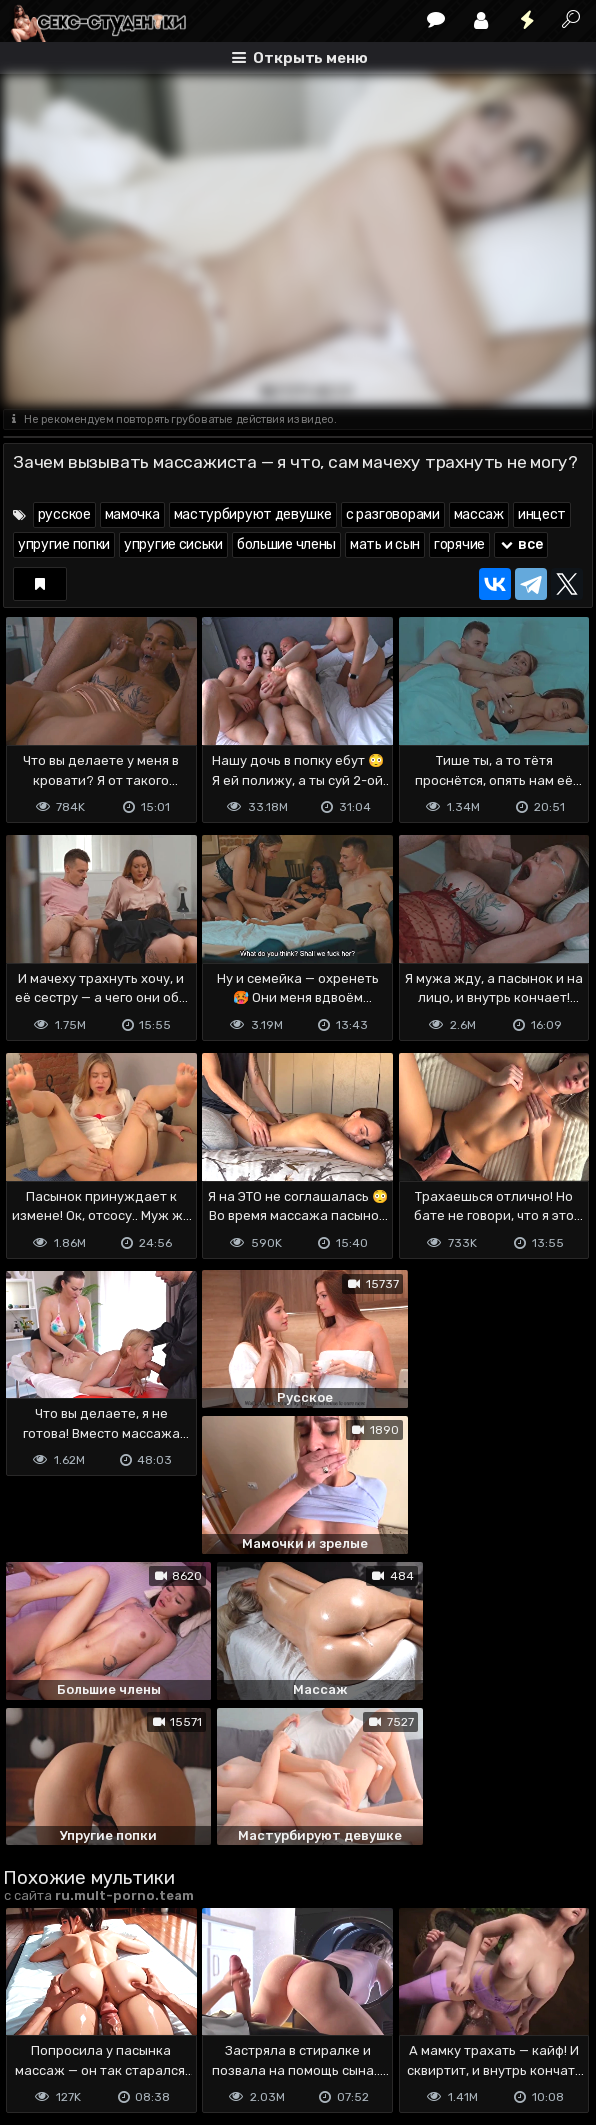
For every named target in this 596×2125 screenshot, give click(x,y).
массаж (479, 514)
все (521, 544)
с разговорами (393, 514)
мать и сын (385, 544)
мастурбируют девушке (253, 514)
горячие (459, 544)
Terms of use (106, 2008)
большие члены (286, 544)
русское (64, 514)
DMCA (35, 2008)
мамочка (132, 514)
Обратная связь (211, 2008)
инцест (542, 514)
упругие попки (64, 544)
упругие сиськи (173, 544)
